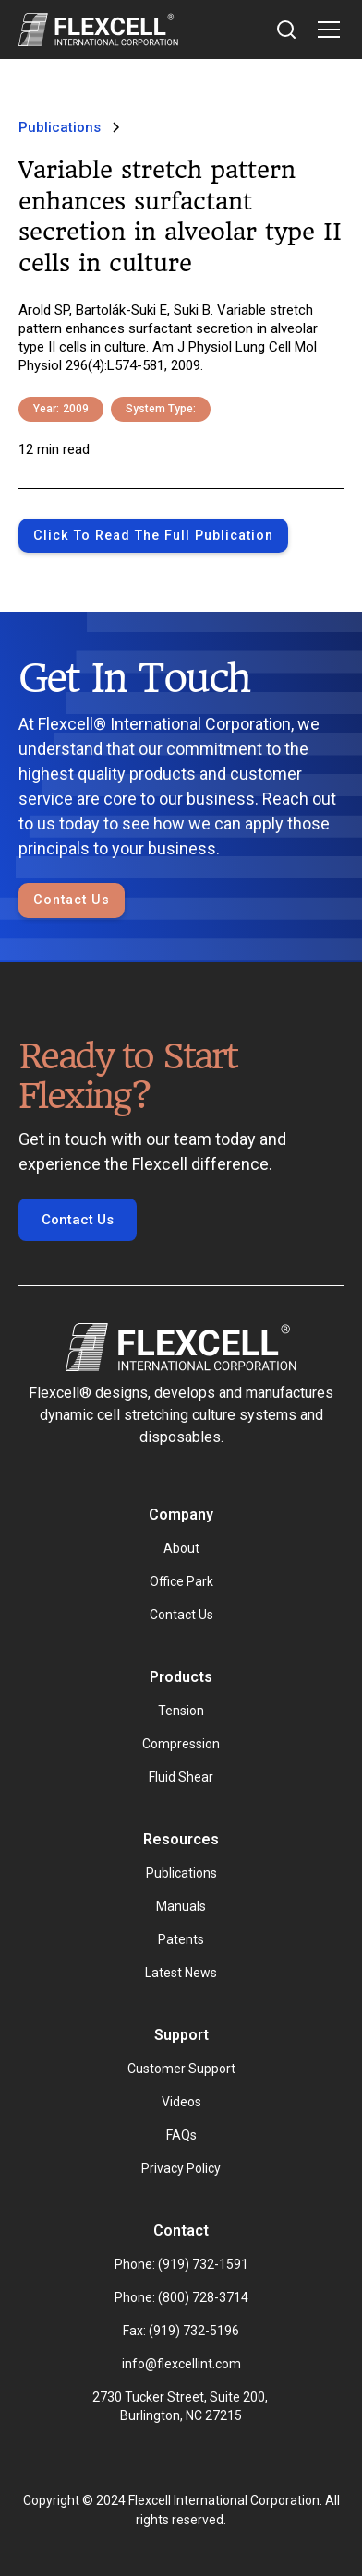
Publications (181, 1873)
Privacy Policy (181, 2168)
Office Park (181, 1581)
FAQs (181, 2135)
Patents (181, 1939)
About (181, 1548)
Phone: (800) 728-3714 (181, 2297)
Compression (181, 1743)
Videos (181, 2101)
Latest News (181, 1972)
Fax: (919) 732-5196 (181, 2330)
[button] (325, 29)
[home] (98, 29)
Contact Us (71, 900)
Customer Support (181, 2068)
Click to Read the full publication (153, 535)
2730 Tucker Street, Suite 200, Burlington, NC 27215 (181, 2406)
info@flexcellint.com (181, 2363)
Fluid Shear (181, 1777)
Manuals (181, 1906)
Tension (181, 1710)
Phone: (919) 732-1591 (181, 2264)
